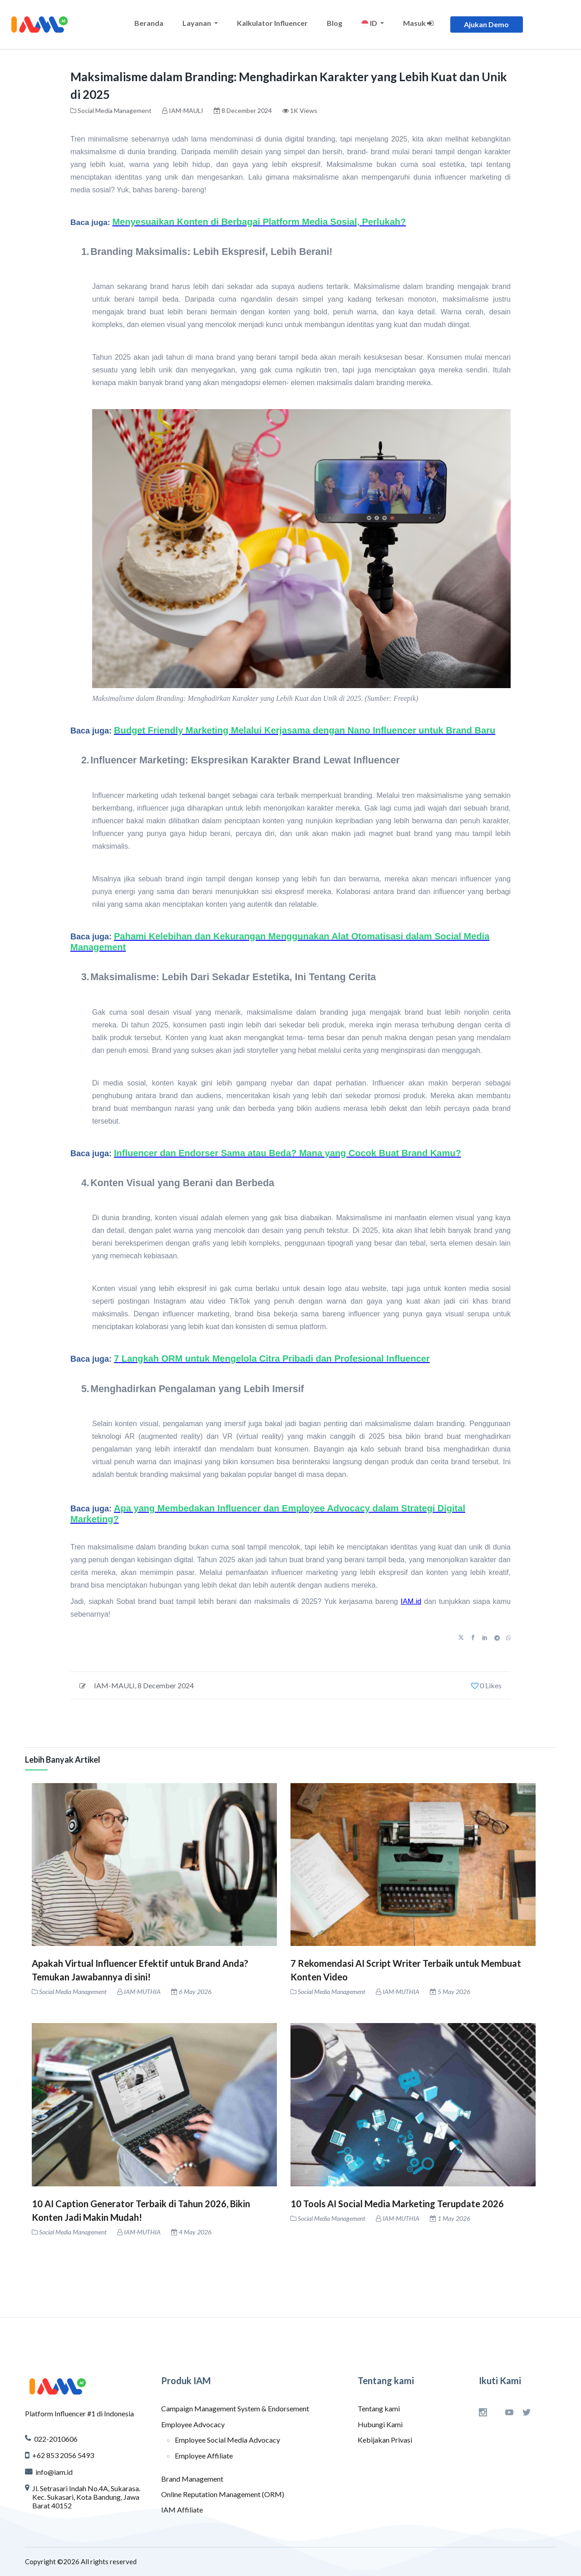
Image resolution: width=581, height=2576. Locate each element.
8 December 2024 (166, 1685)
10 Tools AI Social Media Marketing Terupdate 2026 (397, 2203)
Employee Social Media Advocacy (227, 2439)
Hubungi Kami (380, 2424)
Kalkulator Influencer (272, 23)
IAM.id (411, 1601)
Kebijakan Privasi (385, 2439)
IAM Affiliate (182, 2509)
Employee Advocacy (193, 2424)
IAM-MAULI (186, 110)
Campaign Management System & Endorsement (235, 2408)
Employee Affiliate (204, 2455)
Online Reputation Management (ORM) (222, 2494)
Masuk (418, 23)
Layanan (197, 23)
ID (370, 23)
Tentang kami (379, 2408)
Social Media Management (115, 110)
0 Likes (486, 1685)
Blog (334, 23)
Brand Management (192, 2478)
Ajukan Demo (486, 24)
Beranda (148, 23)
